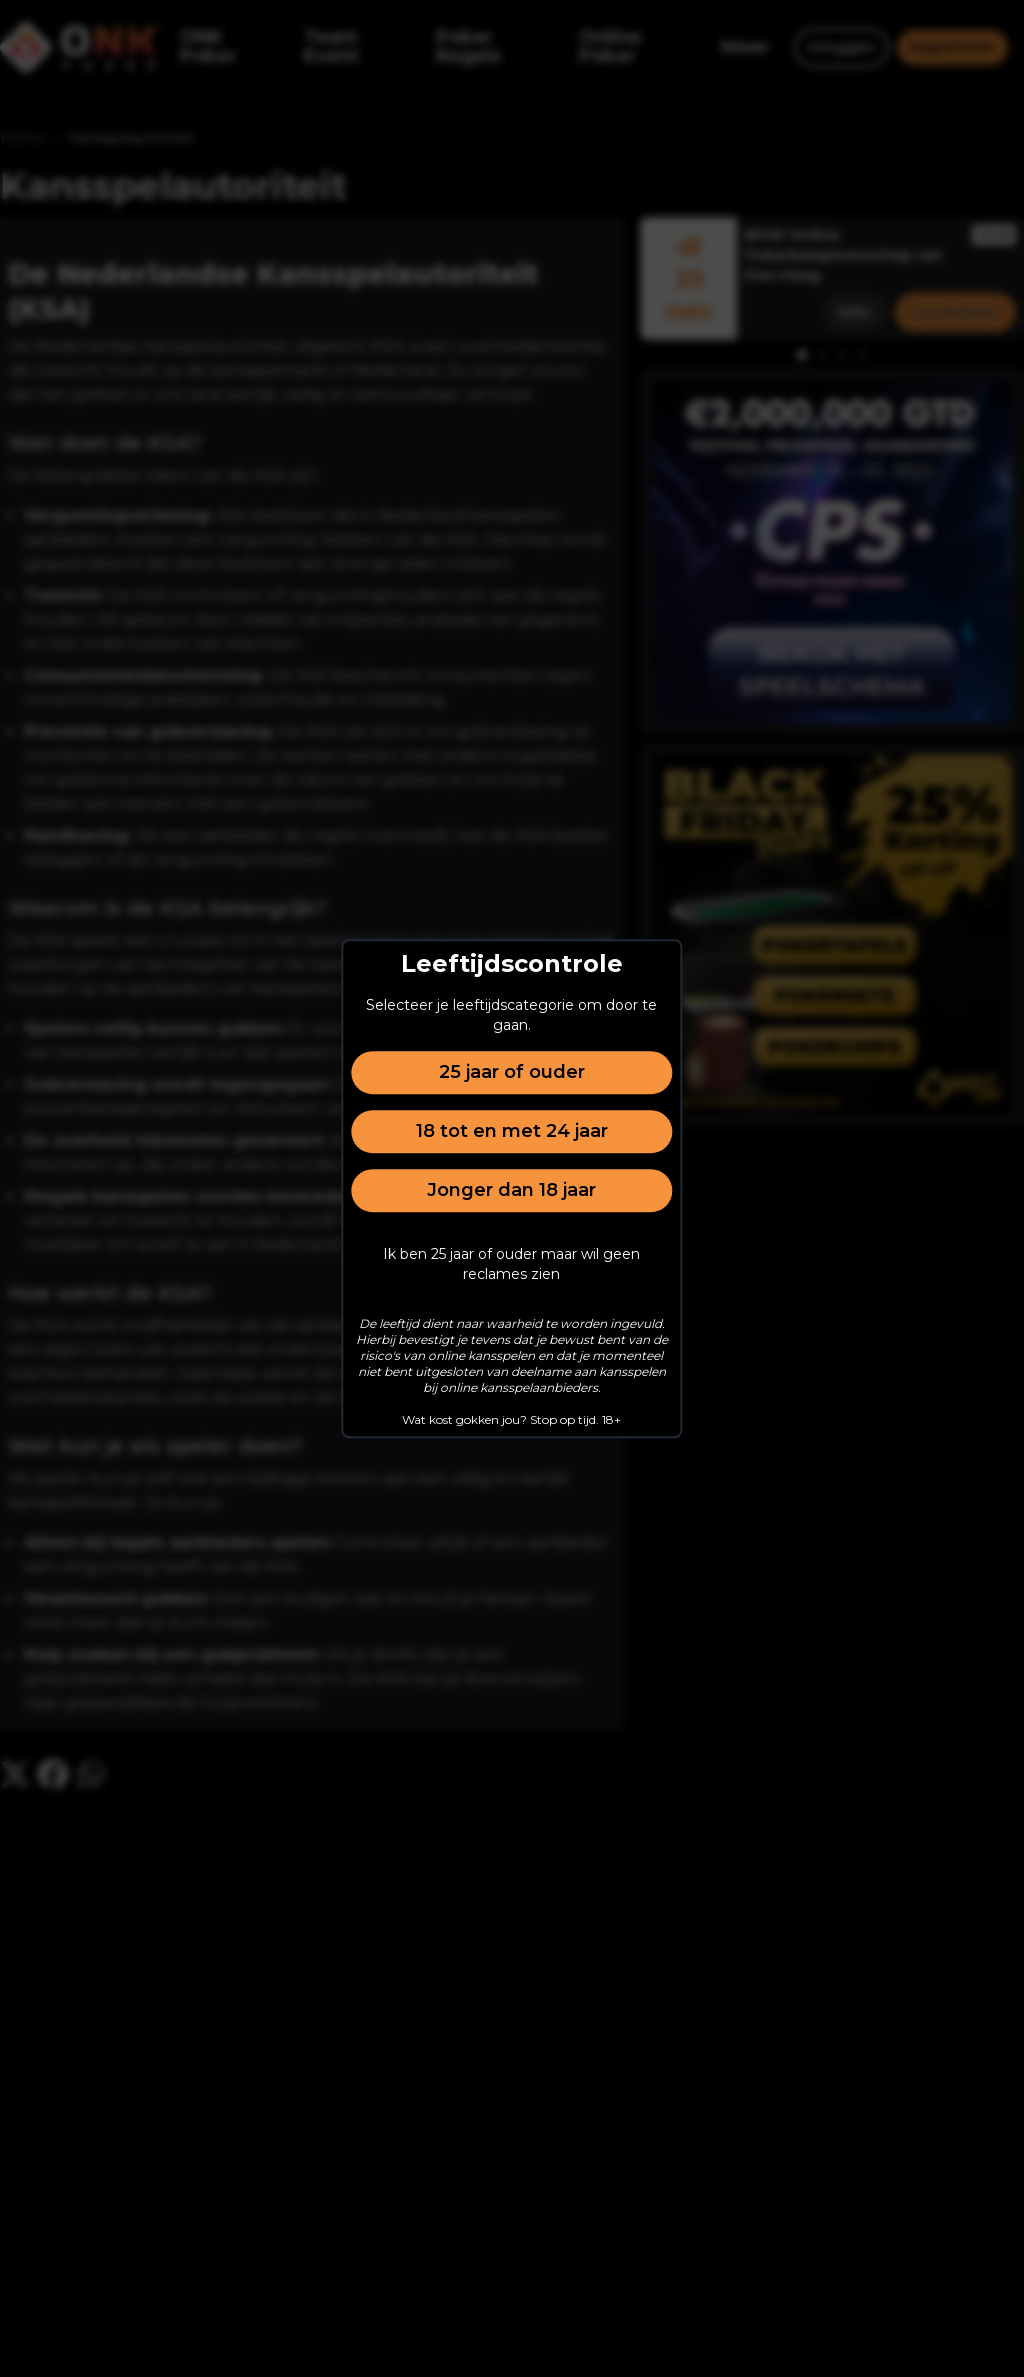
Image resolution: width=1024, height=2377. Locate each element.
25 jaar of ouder (512, 1072)
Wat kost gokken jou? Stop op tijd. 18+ (511, 1419)
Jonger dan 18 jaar (511, 1190)
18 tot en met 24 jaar (512, 1131)
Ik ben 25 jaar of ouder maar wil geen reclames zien (511, 1264)
